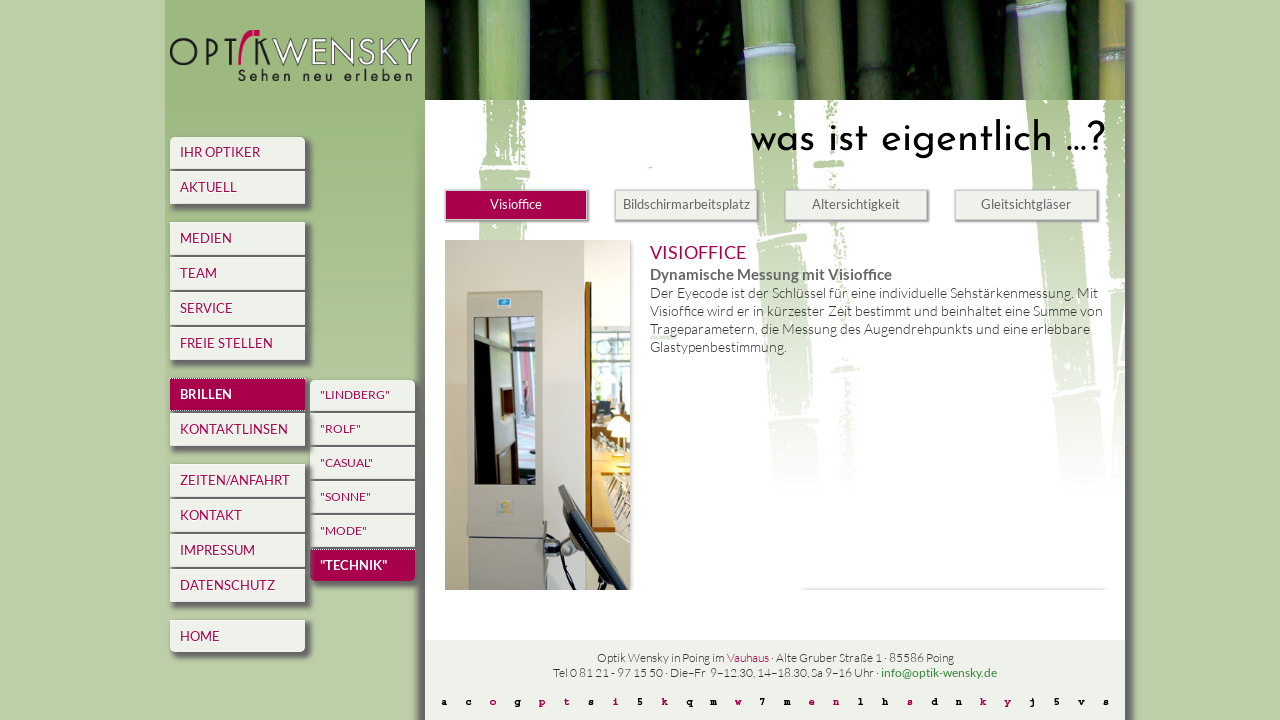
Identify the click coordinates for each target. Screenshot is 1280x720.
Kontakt (211, 515)
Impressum (217, 550)
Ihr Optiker (220, 152)
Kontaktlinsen (234, 429)
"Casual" (346, 462)
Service (206, 308)
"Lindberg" (355, 394)
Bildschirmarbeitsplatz (686, 204)
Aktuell (208, 187)
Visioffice (516, 204)
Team (198, 273)
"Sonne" (345, 496)
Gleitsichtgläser (1026, 204)
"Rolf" (340, 428)
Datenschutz (227, 585)
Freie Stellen (226, 343)
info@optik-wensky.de (939, 672)
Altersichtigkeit (856, 204)
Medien (206, 238)
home (200, 636)
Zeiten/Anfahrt (235, 480)
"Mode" (343, 530)
